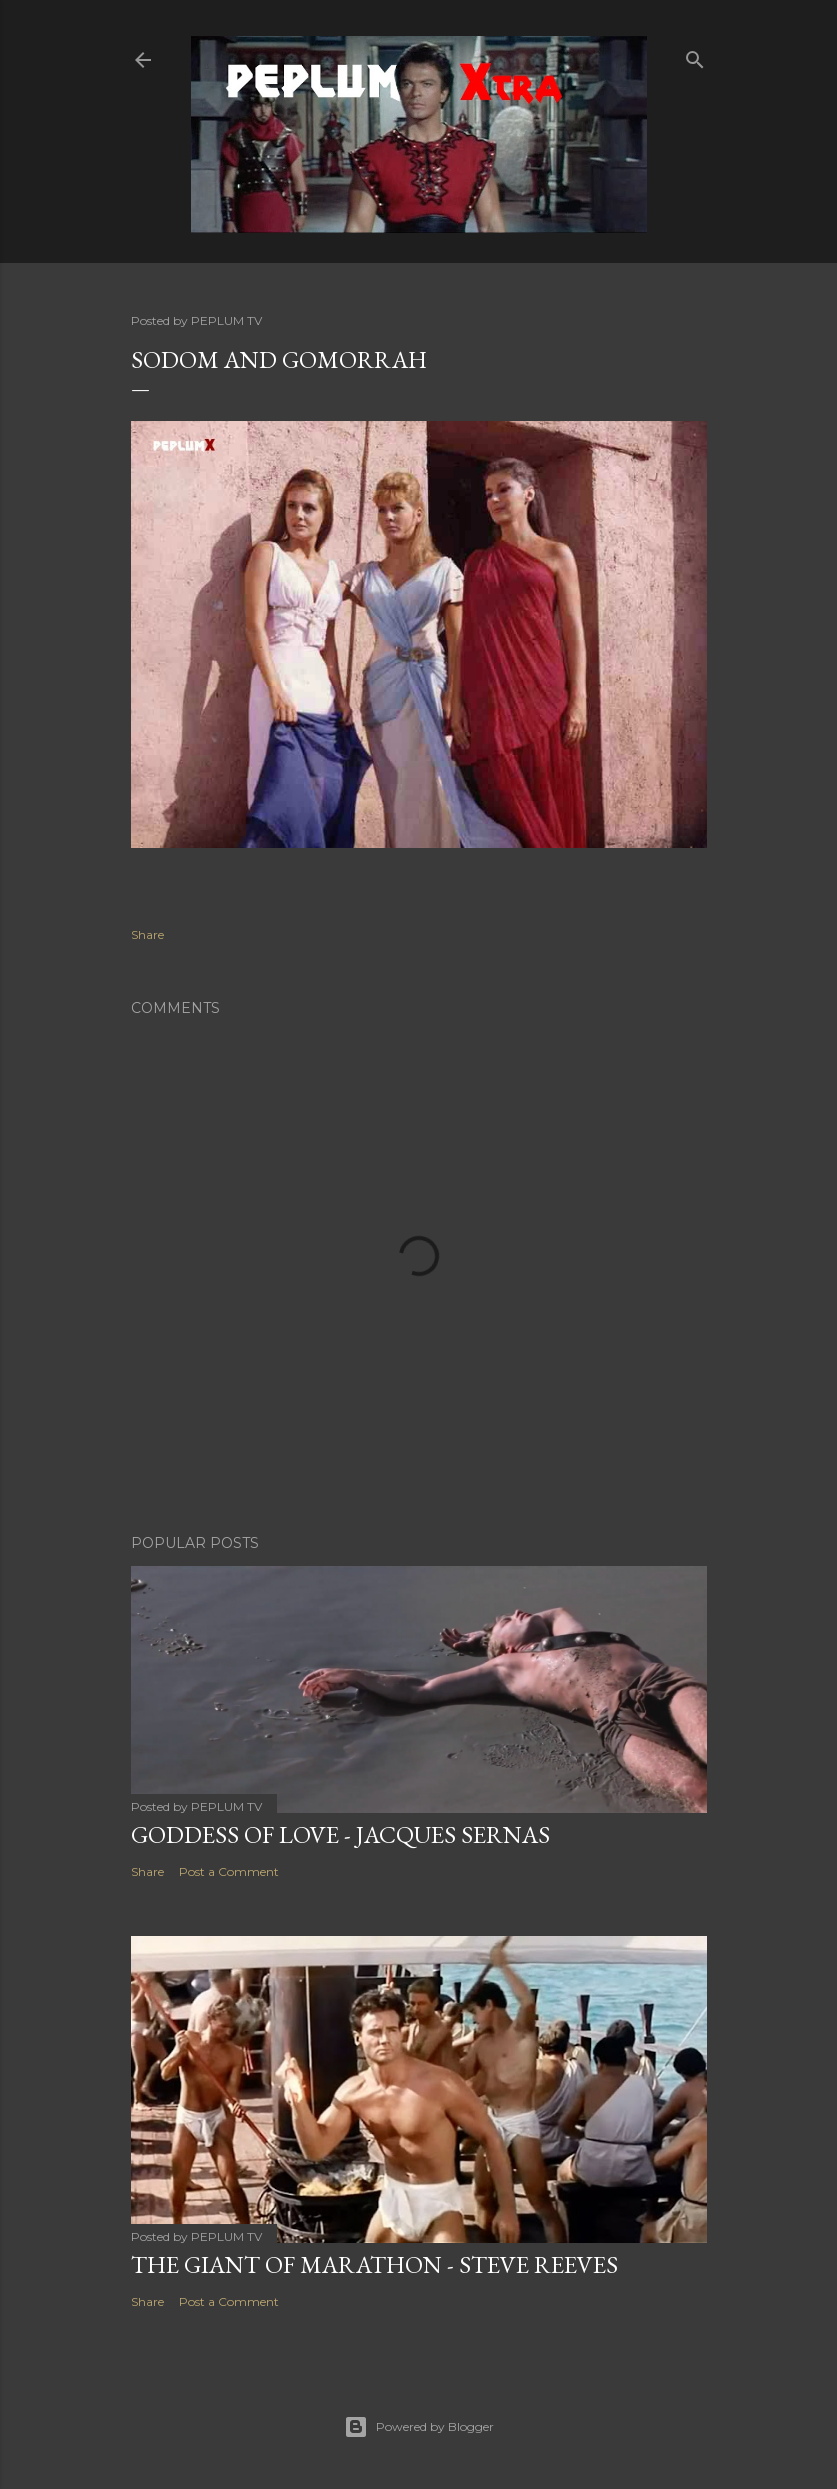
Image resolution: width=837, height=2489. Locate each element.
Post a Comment (229, 1871)
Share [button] (147, 934)
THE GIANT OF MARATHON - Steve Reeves (374, 2264)
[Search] (695, 55)
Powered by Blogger (419, 2427)
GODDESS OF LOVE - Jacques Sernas (340, 1834)
